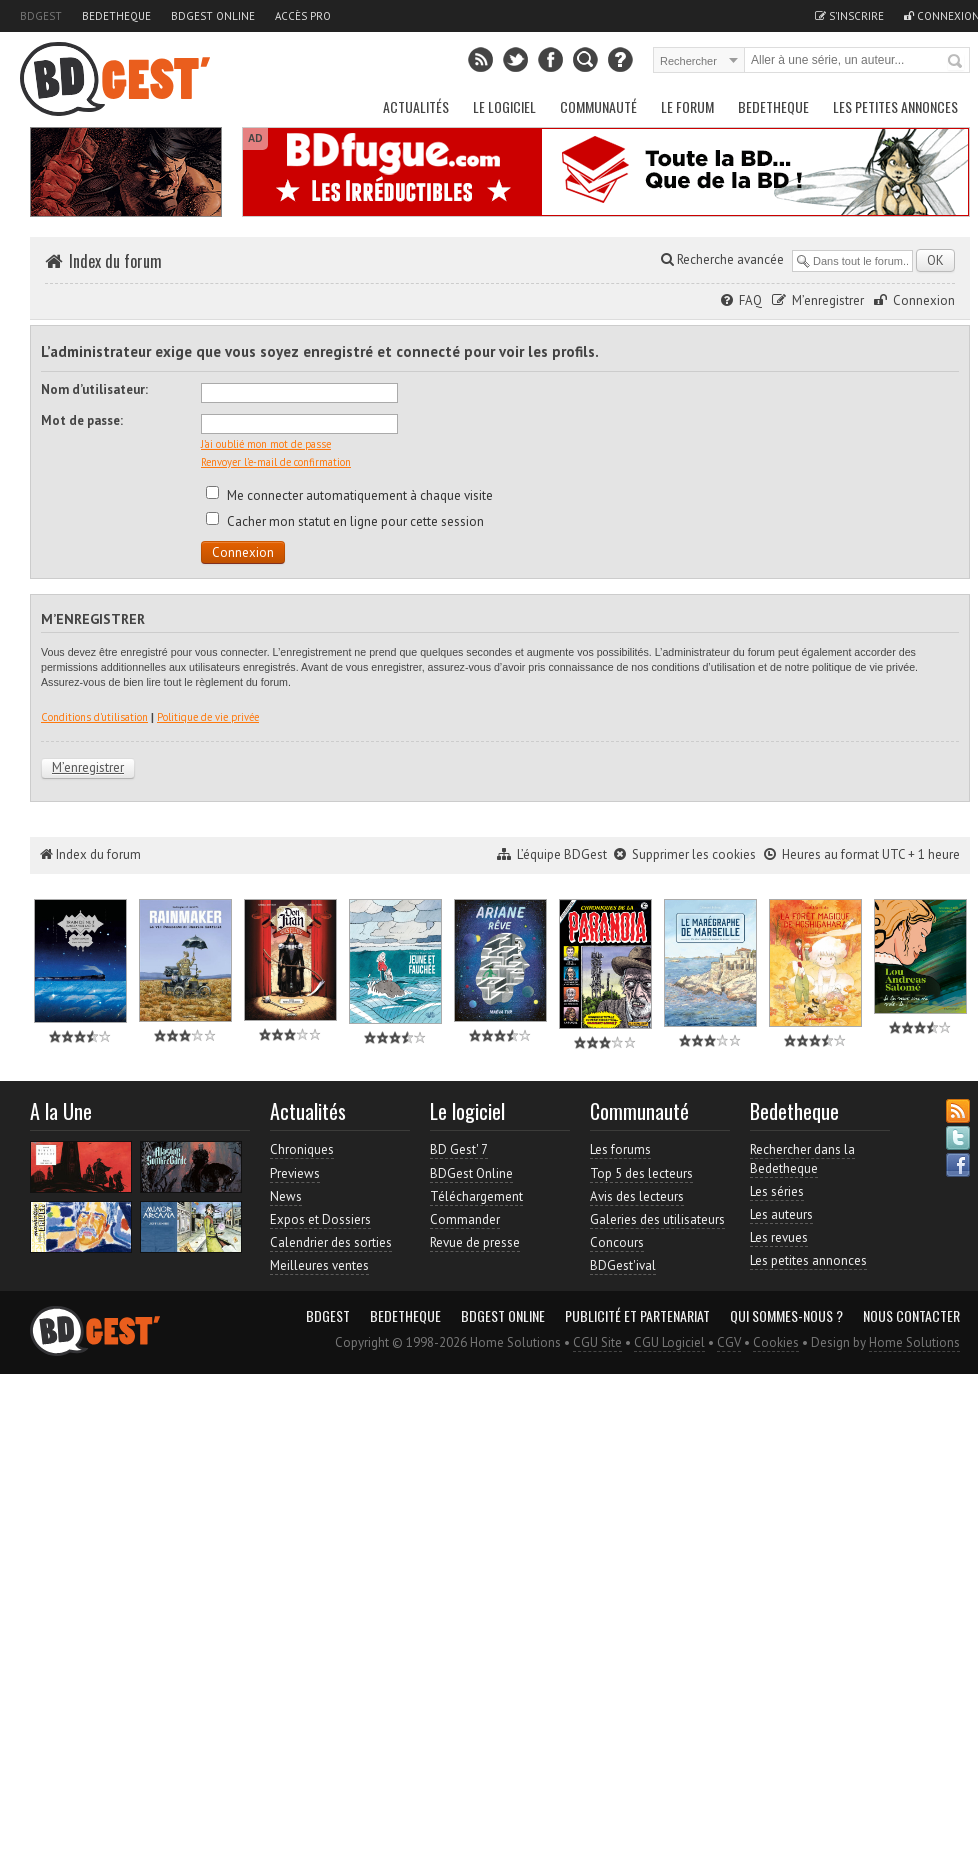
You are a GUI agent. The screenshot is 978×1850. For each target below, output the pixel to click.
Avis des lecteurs (637, 1196)
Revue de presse (475, 1242)
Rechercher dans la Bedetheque (802, 1158)
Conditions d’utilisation (94, 717)
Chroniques (302, 1149)
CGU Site (597, 1342)
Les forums (620, 1149)
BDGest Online (213, 16)
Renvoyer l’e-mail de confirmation (276, 462)
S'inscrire (849, 16)
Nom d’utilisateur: (94, 389)
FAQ (750, 300)
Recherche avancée (722, 259)
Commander (465, 1219)
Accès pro (303, 16)
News (286, 1196)
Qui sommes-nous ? (786, 1316)
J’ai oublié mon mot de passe (266, 444)
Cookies (776, 1342)
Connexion (924, 300)
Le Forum (687, 106)
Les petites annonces (895, 106)
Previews (295, 1173)
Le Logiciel (504, 106)
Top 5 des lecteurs (641, 1173)
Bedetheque (116, 16)
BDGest (41, 16)
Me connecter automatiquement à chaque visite (349, 495)
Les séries (777, 1191)
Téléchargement (476, 1196)
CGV (729, 1342)
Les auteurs (781, 1214)
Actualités (416, 106)
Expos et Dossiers (320, 1219)
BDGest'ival (623, 1265)
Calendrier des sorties (331, 1242)
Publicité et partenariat (637, 1316)
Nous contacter (911, 1316)
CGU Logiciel (669, 1342)
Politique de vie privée (208, 717)
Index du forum (115, 261)
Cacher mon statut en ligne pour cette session (345, 521)
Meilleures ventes (319, 1265)
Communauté (598, 106)
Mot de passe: (82, 420)
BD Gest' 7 (459, 1149)
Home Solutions (914, 1342)
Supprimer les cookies (694, 854)
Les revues (779, 1237)
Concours (617, 1242)
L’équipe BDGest (562, 854)
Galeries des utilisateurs (657, 1219)
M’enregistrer (828, 300)
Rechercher (956, 62)
